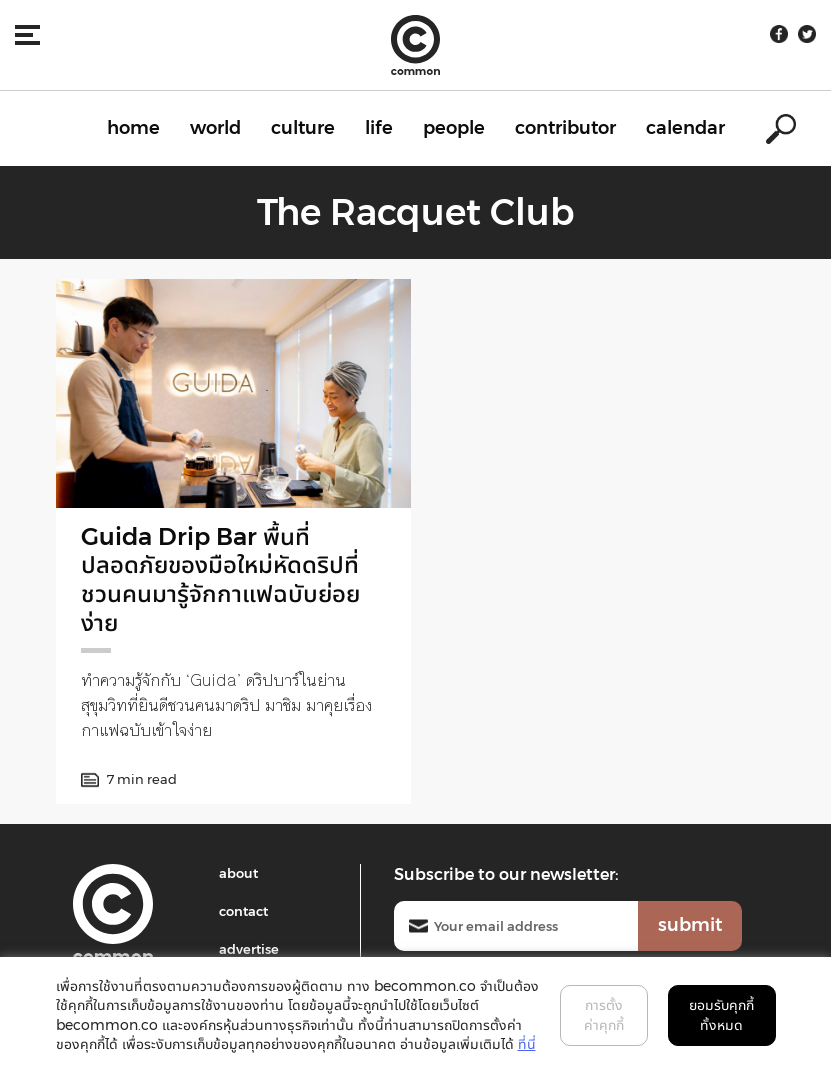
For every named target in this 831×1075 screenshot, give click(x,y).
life (379, 128)
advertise (249, 949)
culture (303, 128)
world (215, 128)
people (454, 128)
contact (243, 911)
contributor (565, 128)
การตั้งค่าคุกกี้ (604, 1015)
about (238, 873)
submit (690, 925)
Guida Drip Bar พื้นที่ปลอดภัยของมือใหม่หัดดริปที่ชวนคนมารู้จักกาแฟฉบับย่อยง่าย (220, 579)
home (133, 128)
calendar (685, 128)
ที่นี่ (527, 1044)
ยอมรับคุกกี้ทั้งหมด (721, 1015)
